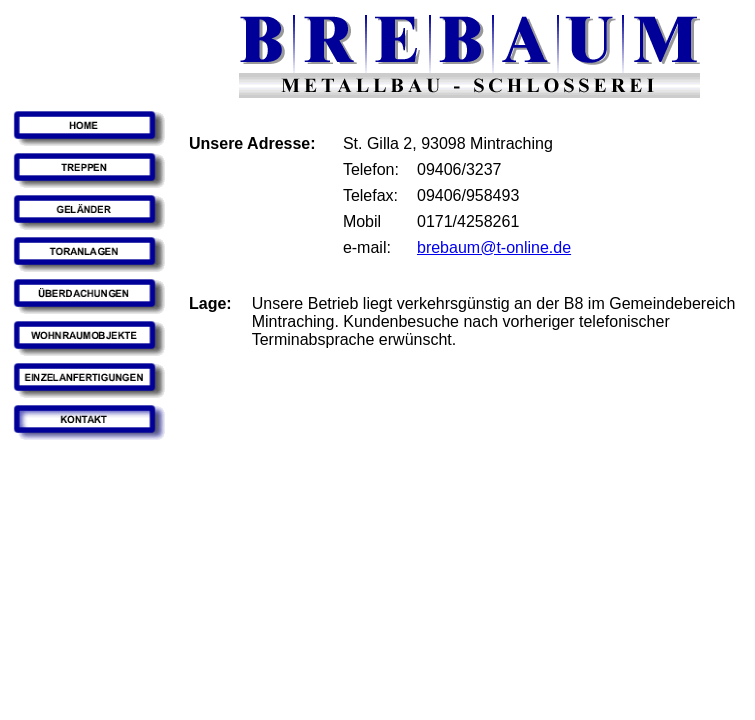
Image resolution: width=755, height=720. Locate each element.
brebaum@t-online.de (494, 247)
